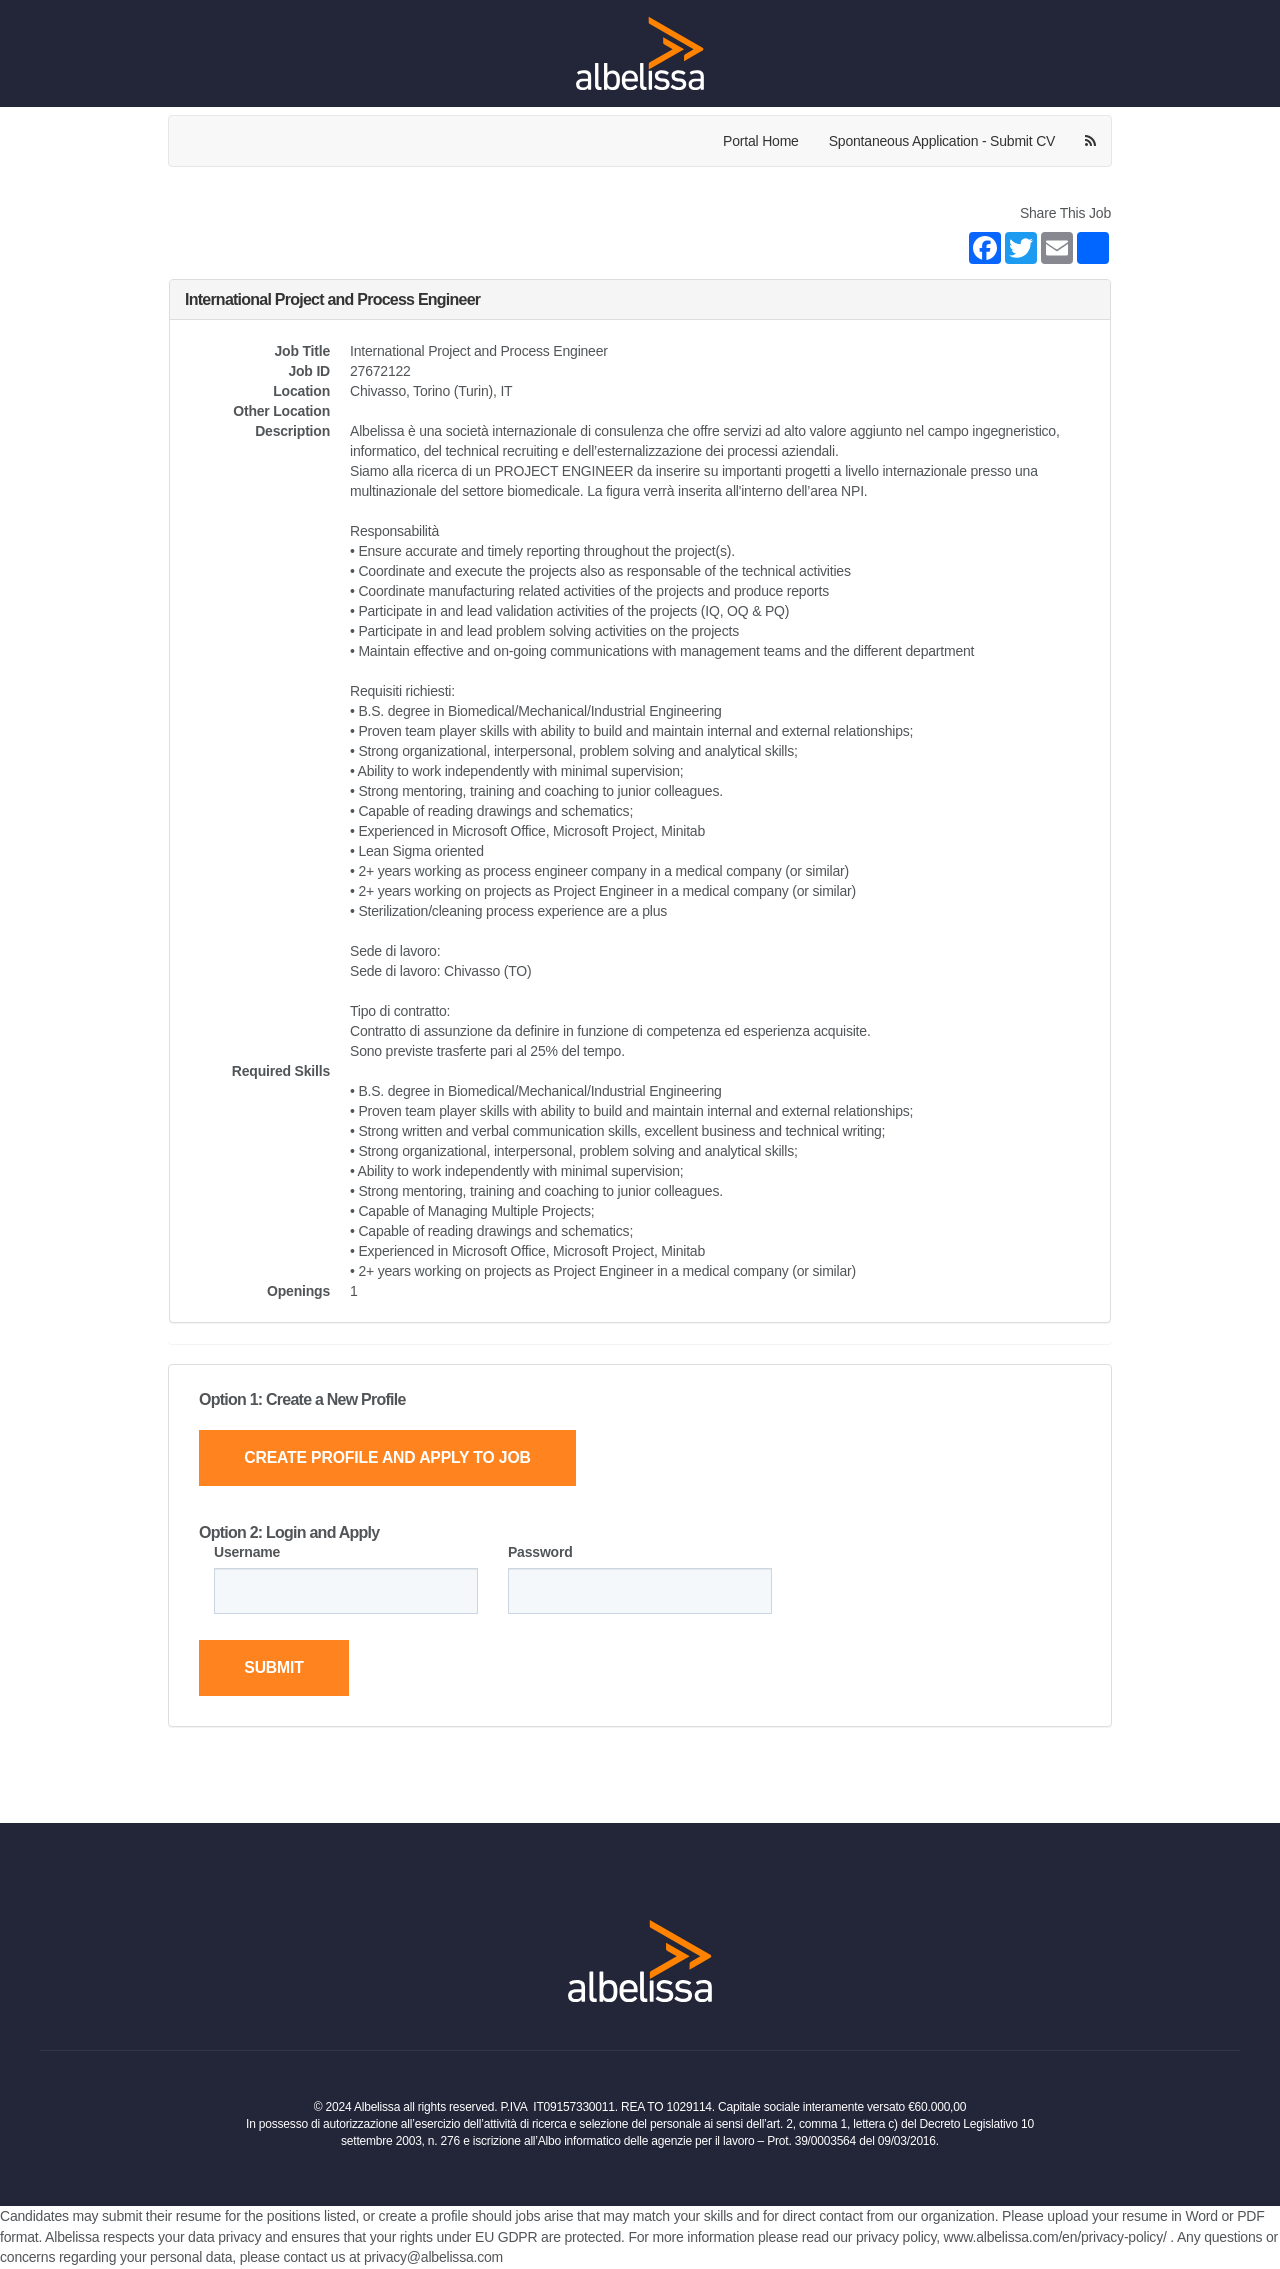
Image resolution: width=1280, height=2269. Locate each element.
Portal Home (761, 141)
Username (247, 1552)
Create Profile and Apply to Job (390, 1457)
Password (540, 1552)
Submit (275, 1668)
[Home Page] (640, 53)
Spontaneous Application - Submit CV (942, 141)
